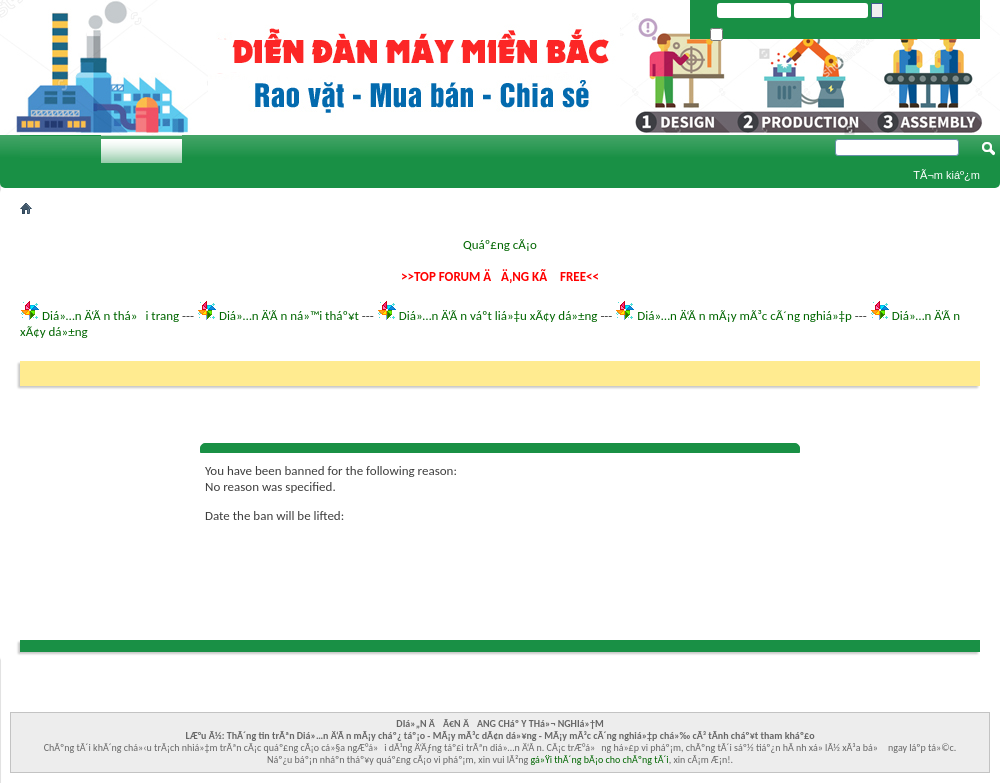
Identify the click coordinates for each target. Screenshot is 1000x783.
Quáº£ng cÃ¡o (500, 244)
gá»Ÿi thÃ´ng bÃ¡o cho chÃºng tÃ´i (600, 759)
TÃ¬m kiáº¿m (946, 175)
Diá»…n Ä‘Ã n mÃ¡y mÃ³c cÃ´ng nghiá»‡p (744, 315)
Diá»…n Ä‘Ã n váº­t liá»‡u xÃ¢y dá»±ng (498, 315)
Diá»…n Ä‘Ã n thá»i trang (110, 315)
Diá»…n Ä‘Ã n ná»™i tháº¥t (289, 315)
